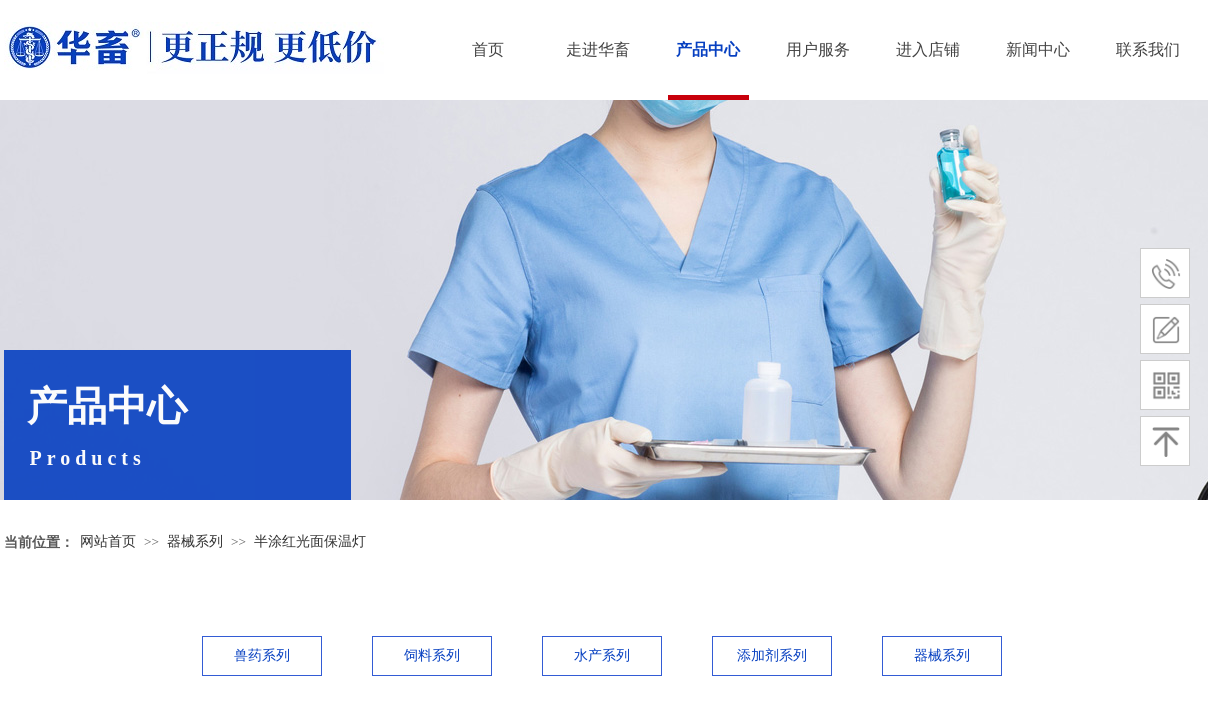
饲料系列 (432, 655)
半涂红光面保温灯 (310, 541)
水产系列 (602, 655)
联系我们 (1148, 49)
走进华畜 (598, 49)
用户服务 (818, 49)
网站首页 (108, 541)
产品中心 (708, 49)
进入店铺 (928, 49)
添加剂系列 (772, 655)
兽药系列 (262, 655)
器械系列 (195, 541)
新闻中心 (1038, 49)
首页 (488, 49)
